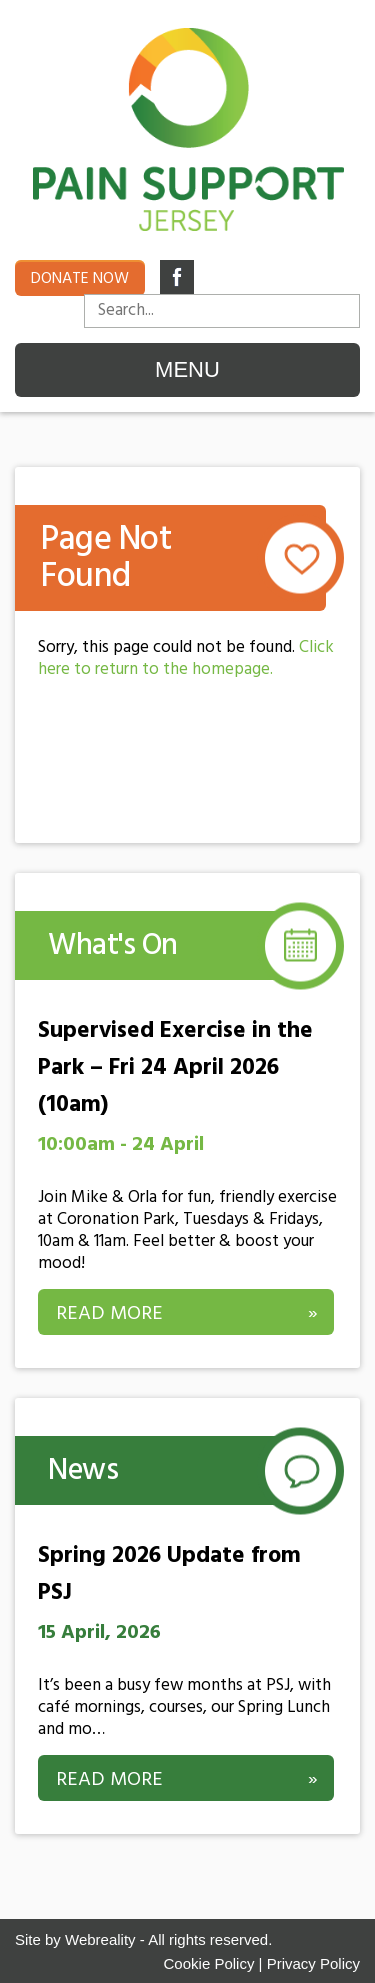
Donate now (80, 279)
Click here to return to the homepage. (186, 658)
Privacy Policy (313, 1963)
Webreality (100, 1939)
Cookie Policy (209, 1963)
